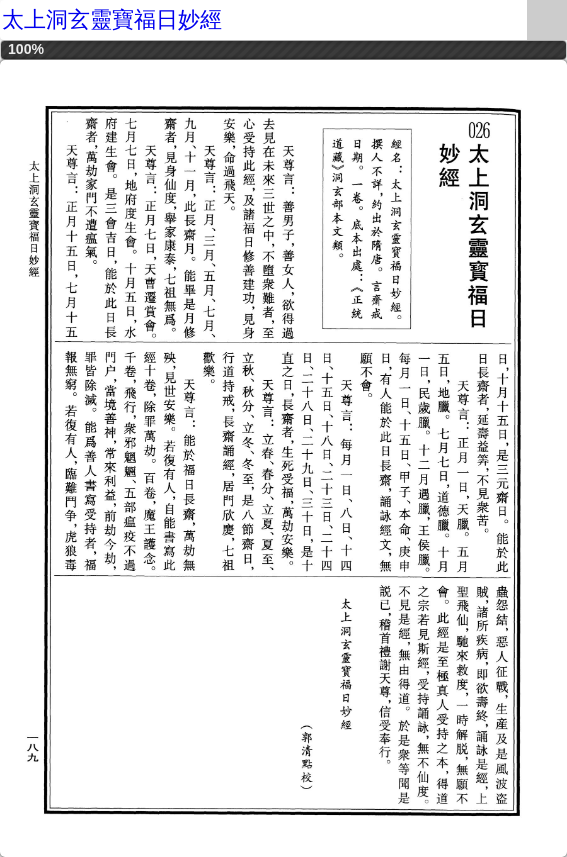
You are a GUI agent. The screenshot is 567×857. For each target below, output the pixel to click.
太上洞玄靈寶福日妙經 (112, 19)
